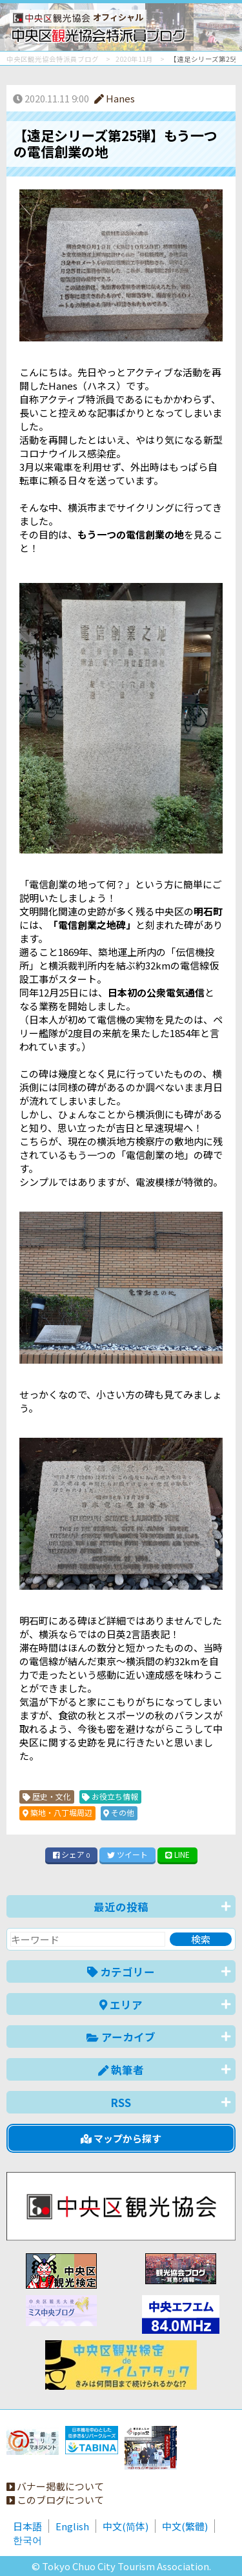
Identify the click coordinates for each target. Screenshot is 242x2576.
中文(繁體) (185, 2526)
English (72, 2526)
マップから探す (121, 2138)
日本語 (27, 2526)
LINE (177, 1854)
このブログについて (55, 2499)
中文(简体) (125, 2526)
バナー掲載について (55, 2486)
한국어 (27, 2539)
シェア (71, 1854)
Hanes (114, 98)
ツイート (127, 1854)
